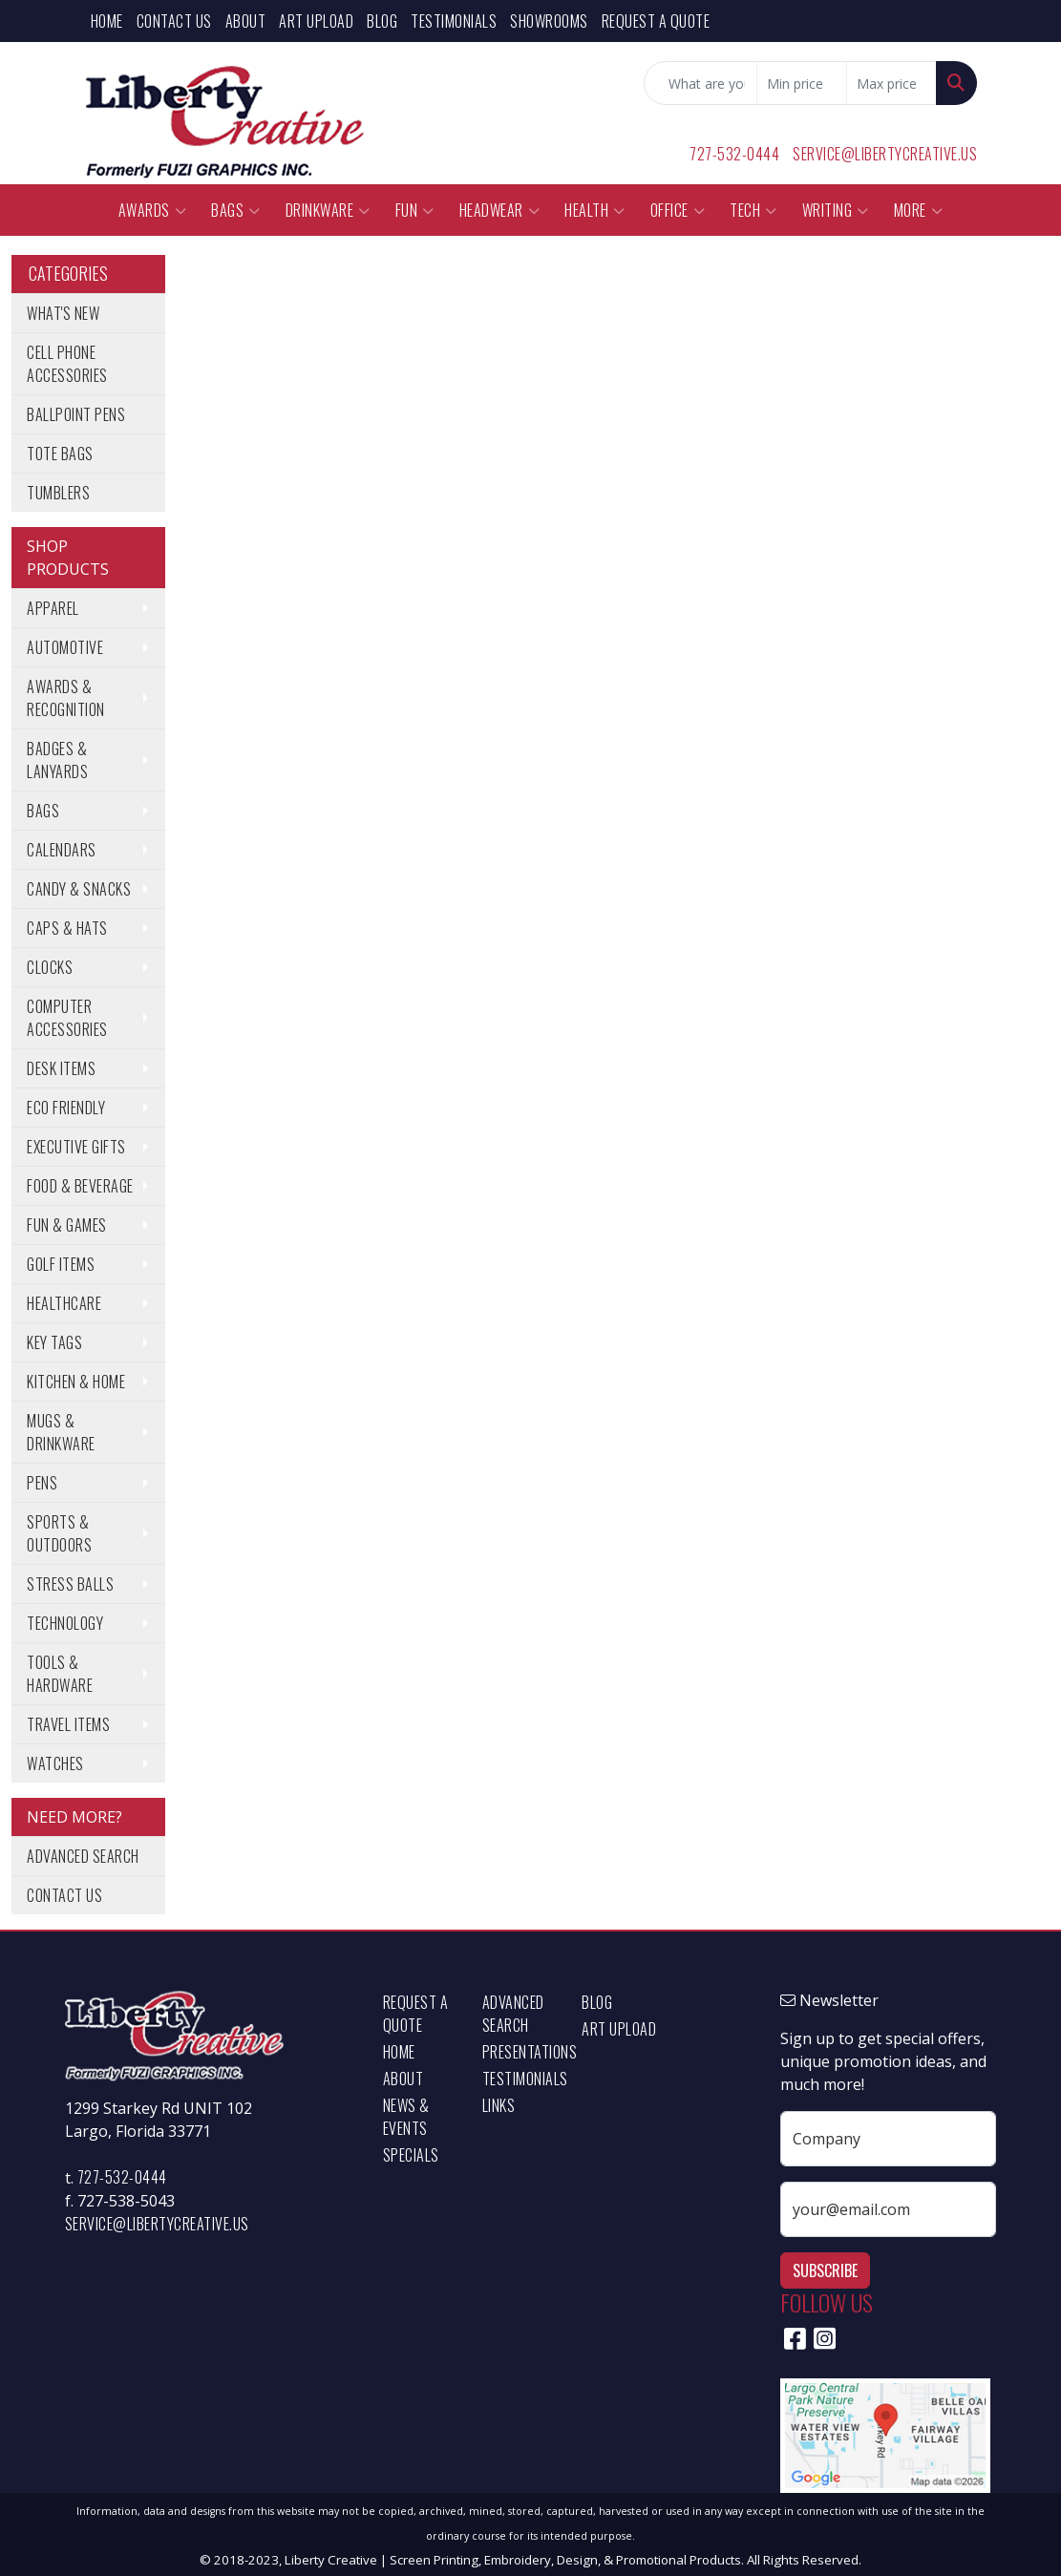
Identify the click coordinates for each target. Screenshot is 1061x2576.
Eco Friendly (66, 1107)
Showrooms (549, 21)
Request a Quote (656, 21)
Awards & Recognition (66, 698)
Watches (55, 1763)
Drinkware (328, 210)
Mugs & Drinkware (61, 1432)
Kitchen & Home (76, 1381)
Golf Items (61, 1264)
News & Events (406, 2117)
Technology (65, 1623)
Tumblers (58, 492)
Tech (753, 210)
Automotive (65, 647)
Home (107, 21)
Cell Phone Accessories (67, 364)
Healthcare (64, 1303)
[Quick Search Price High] (891, 83)
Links (499, 2105)
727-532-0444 (734, 153)
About (245, 21)
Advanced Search (83, 1856)
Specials (411, 2154)
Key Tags (54, 1342)
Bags (236, 210)
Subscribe (825, 2270)
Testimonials (454, 21)
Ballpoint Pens (76, 414)
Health (595, 210)
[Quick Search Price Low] (801, 83)
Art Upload (316, 21)
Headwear (500, 210)
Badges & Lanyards (57, 760)
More (919, 210)
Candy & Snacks (79, 888)
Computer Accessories (67, 1018)
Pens (42, 1482)
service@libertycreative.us (885, 153)
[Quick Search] (700, 83)
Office (678, 210)
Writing (835, 210)
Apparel (53, 608)
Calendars (61, 849)
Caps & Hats (67, 928)
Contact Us (174, 21)
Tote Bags (60, 453)
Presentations (520, 2051)
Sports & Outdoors (59, 1533)
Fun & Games (67, 1225)
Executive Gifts (76, 1146)
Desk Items (61, 1068)
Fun (415, 210)
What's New (63, 313)
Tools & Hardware (60, 1674)
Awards (152, 210)
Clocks (50, 967)
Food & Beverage (80, 1185)
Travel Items (68, 1724)
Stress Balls (70, 1584)
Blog (382, 21)
